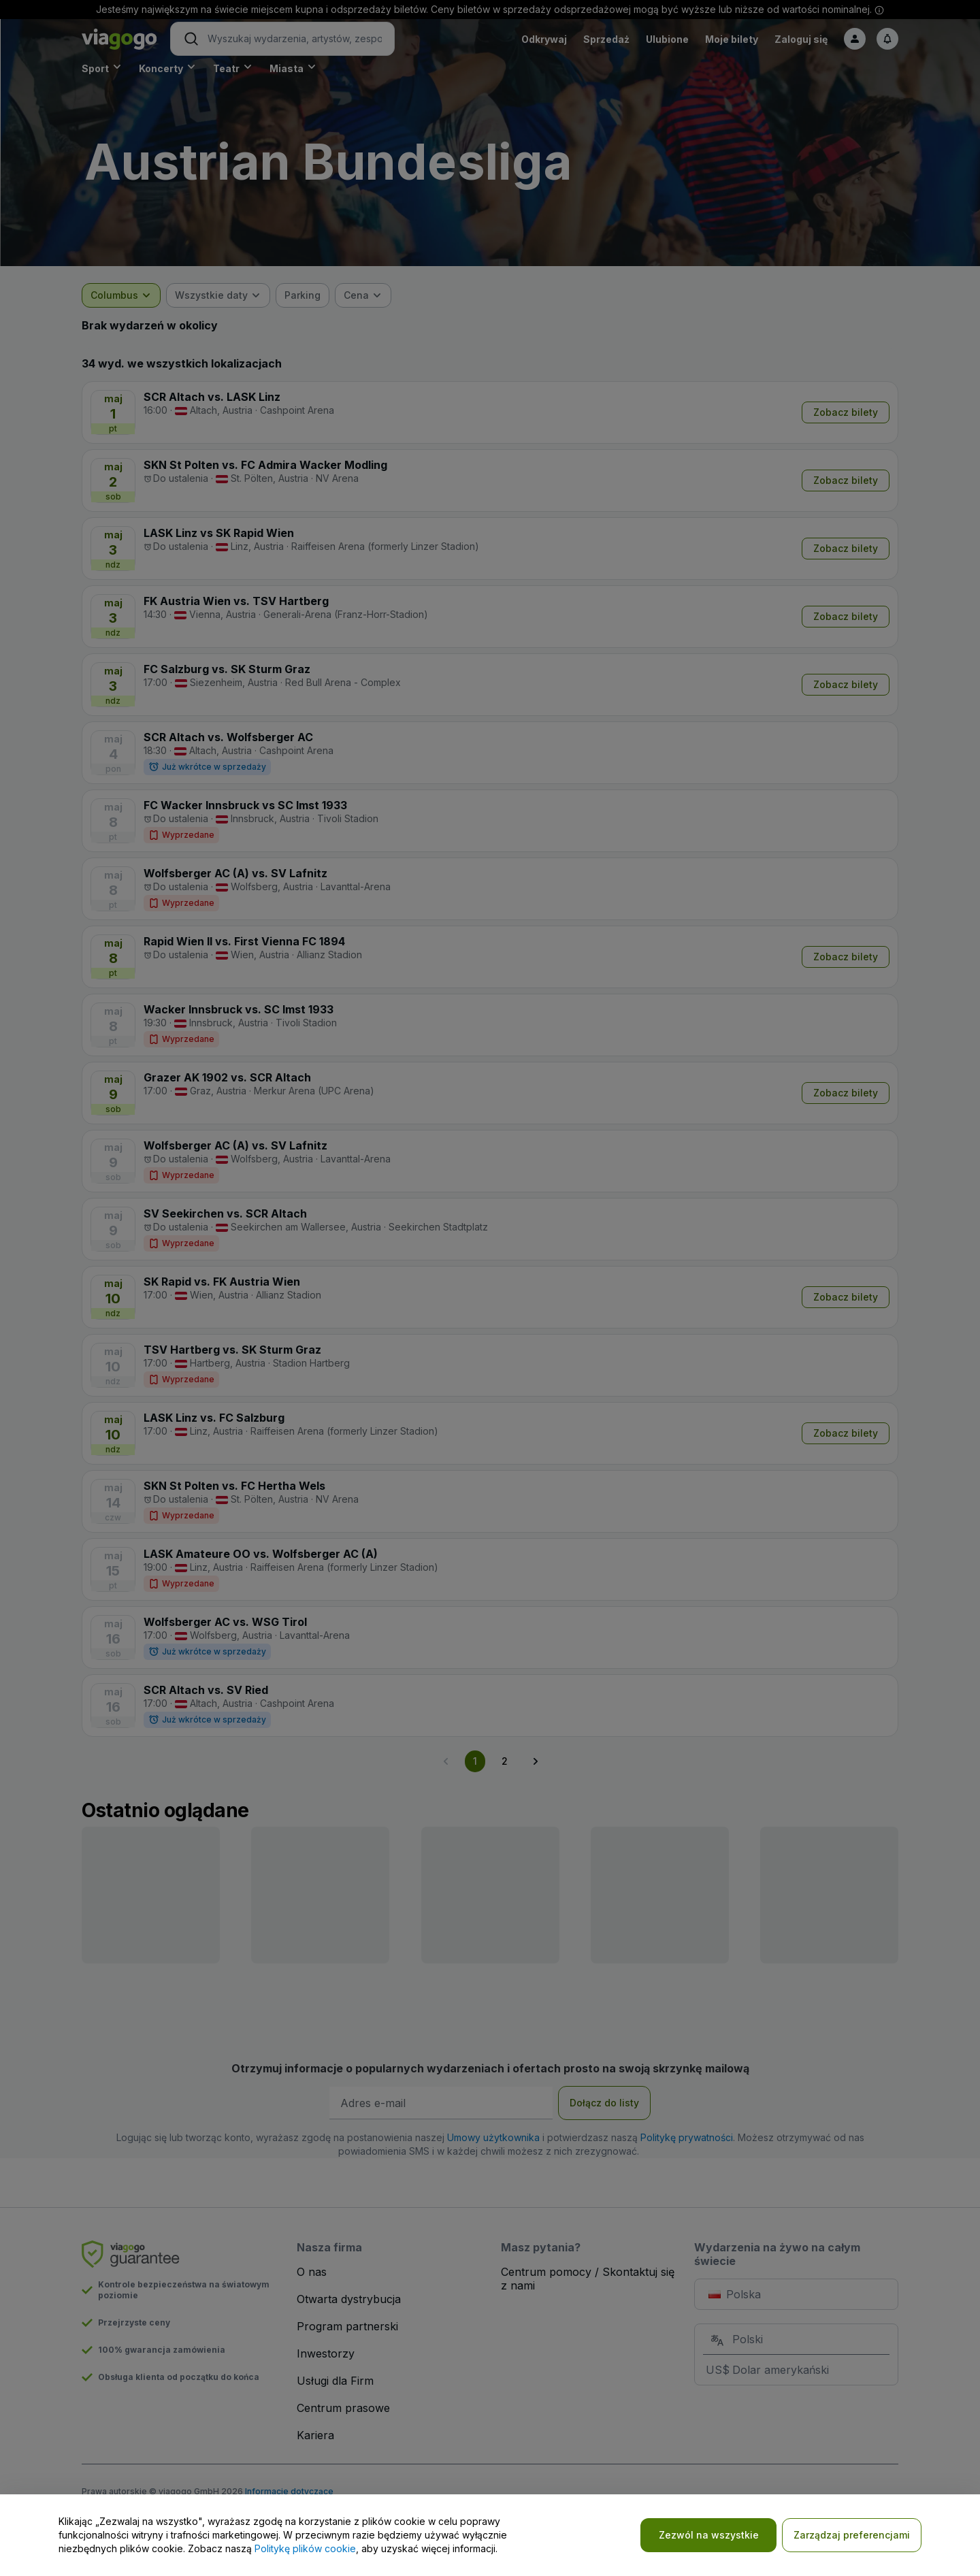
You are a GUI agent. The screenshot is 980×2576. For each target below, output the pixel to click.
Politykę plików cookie (305, 2548)
